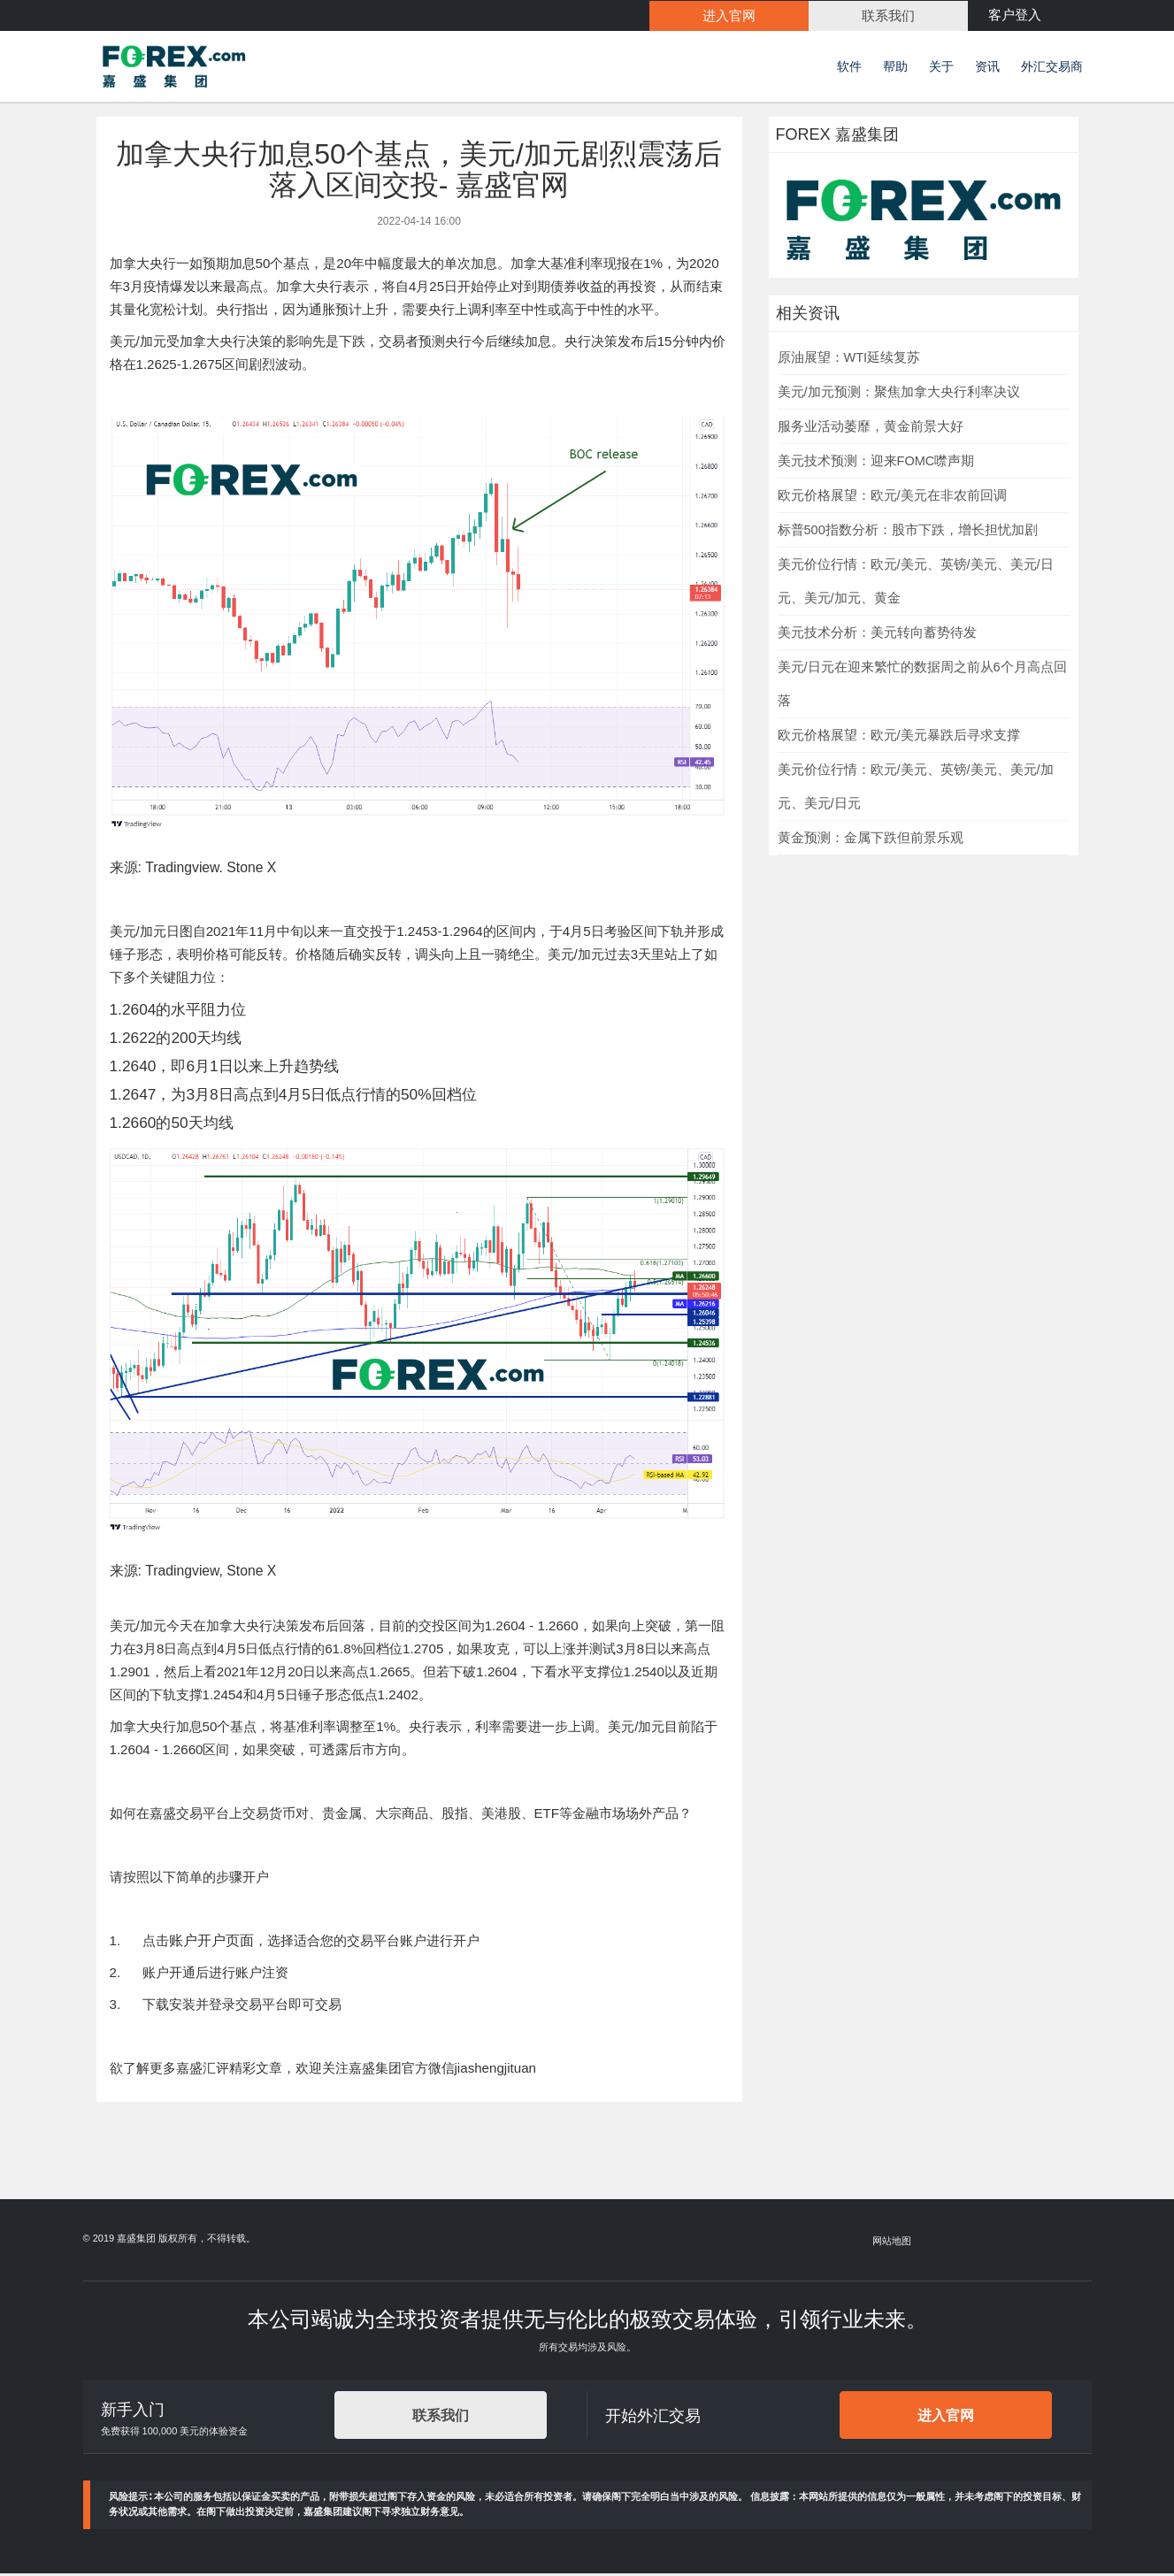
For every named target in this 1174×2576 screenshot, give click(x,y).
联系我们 (440, 2418)
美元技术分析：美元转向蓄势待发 (877, 635)
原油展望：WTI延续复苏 (849, 360)
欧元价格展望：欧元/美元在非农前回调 (892, 498)
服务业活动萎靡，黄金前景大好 (870, 429)
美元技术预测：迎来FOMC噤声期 (876, 463)
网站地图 (891, 2243)
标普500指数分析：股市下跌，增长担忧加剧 (908, 532)
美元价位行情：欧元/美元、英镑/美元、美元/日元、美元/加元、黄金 (916, 584)
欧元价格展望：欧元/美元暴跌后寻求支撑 (899, 738)
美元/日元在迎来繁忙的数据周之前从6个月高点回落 (922, 686)
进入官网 (945, 2418)
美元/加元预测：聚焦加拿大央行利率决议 (899, 394)
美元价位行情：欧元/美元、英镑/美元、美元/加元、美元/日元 (916, 789)
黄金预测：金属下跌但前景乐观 (870, 840)
